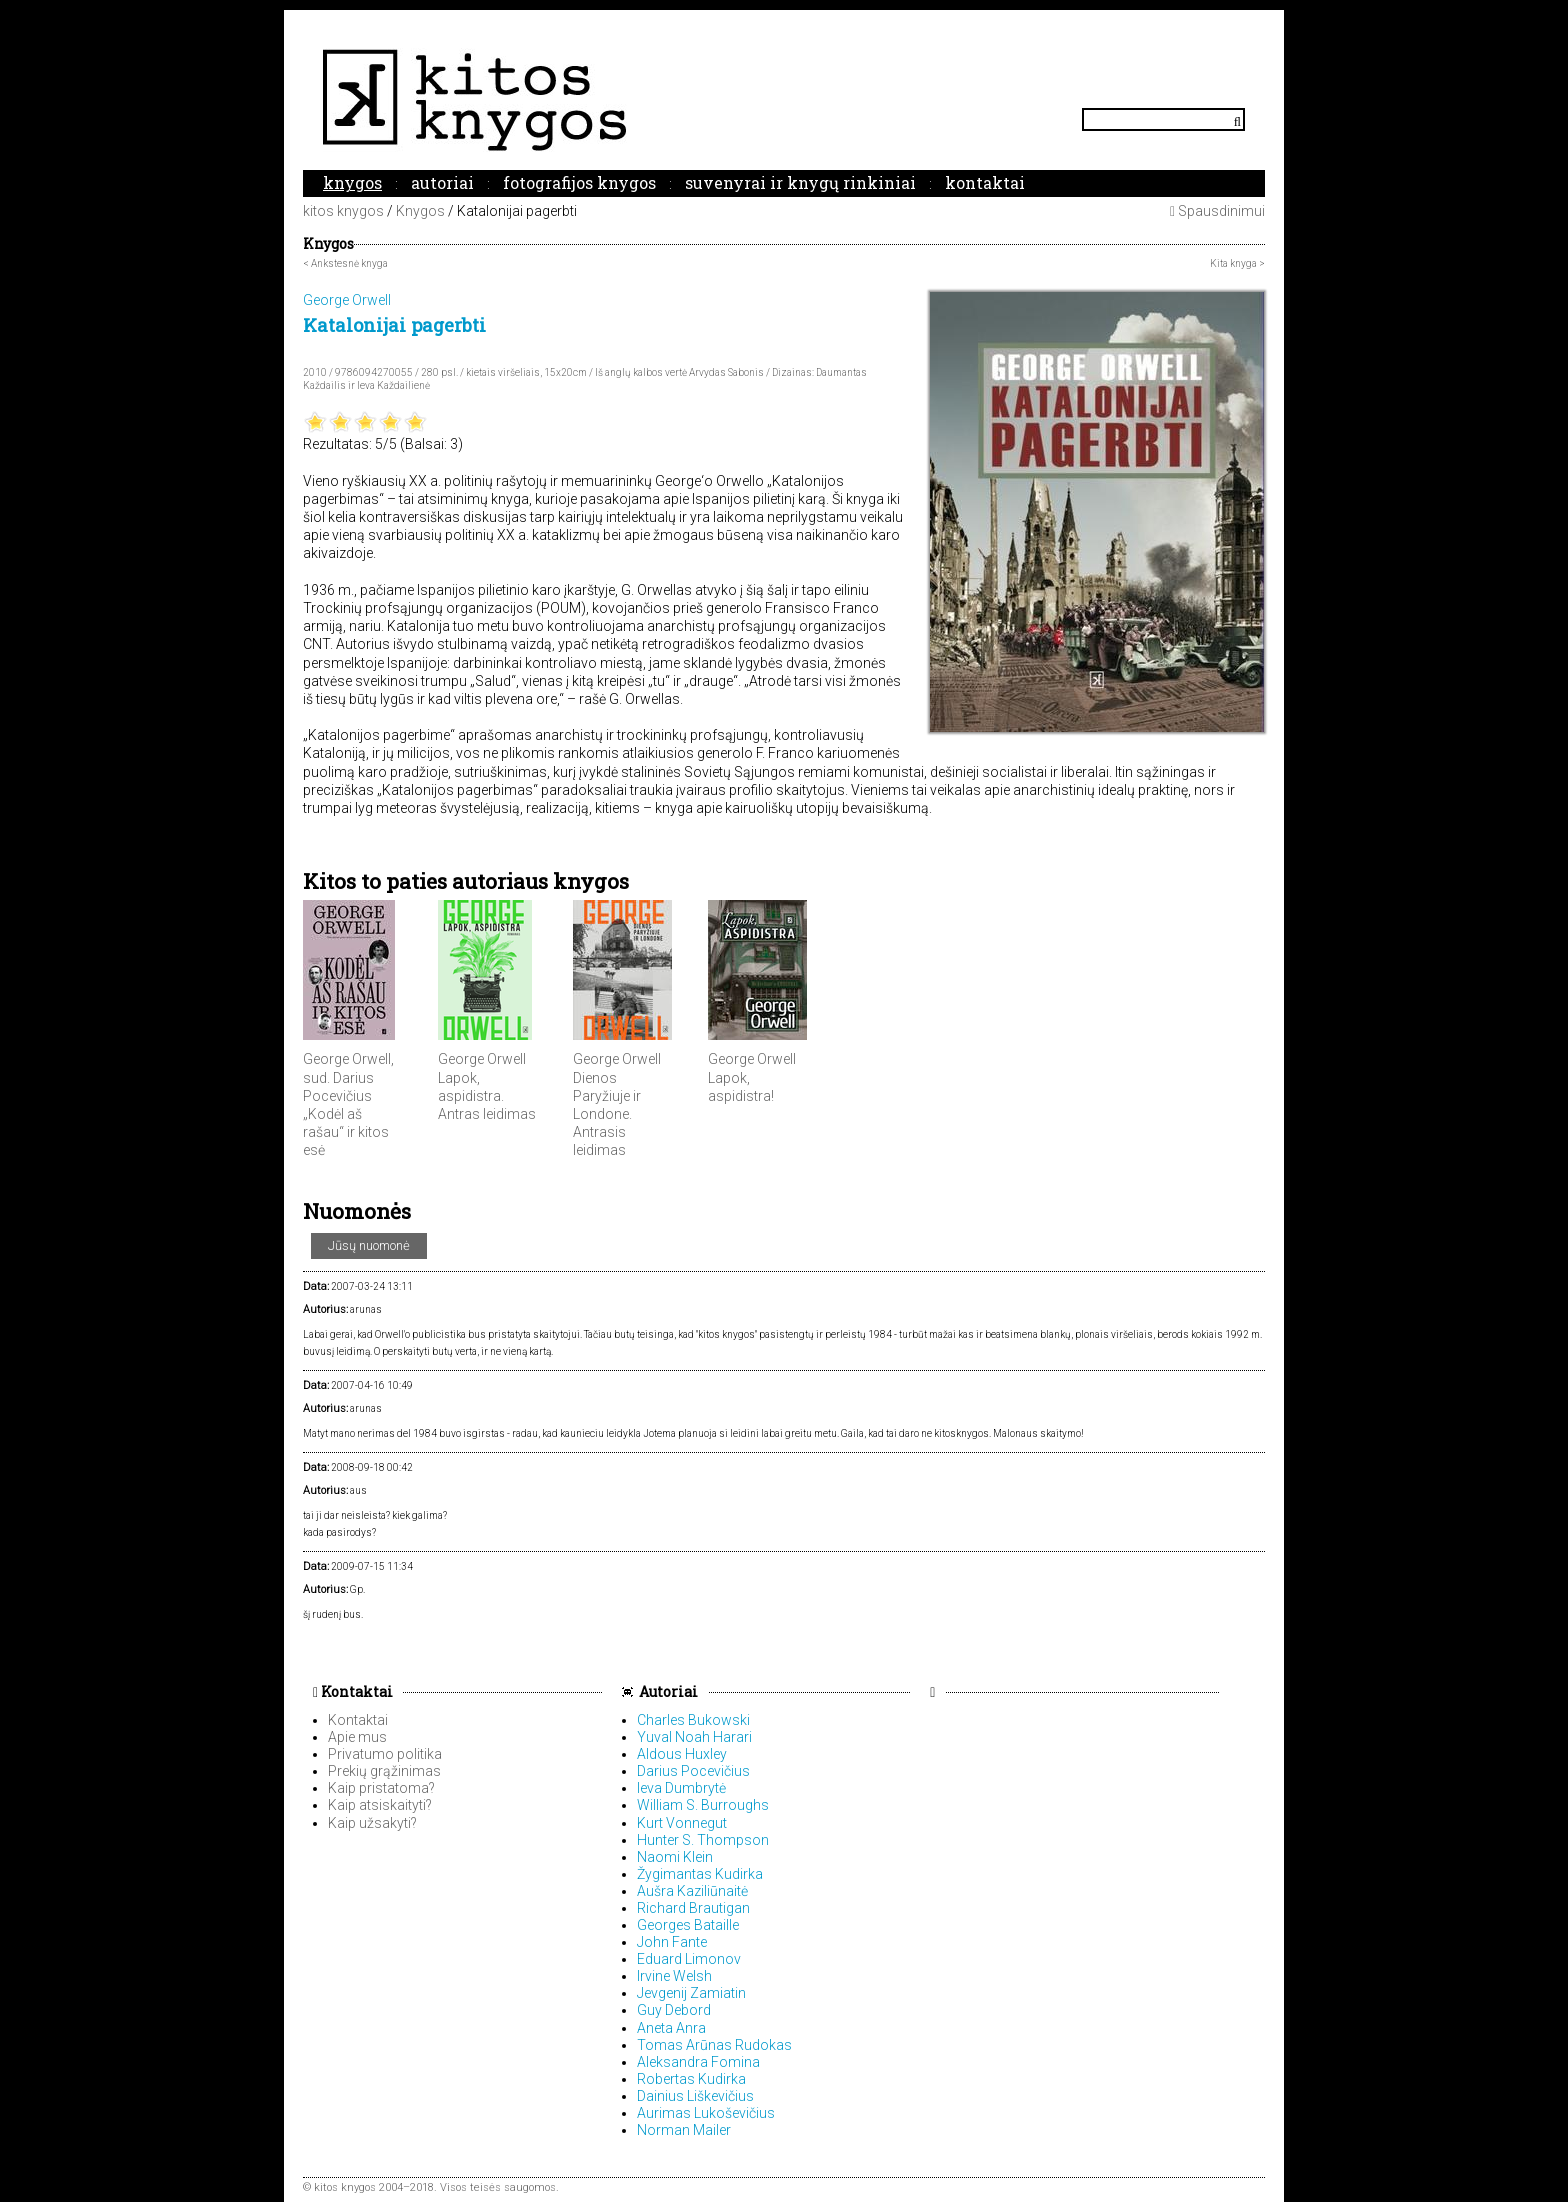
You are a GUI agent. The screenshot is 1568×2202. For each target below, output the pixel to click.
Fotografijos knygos (579, 182)
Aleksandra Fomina (698, 2062)
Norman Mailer (684, 2130)
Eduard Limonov (689, 1959)
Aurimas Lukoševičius (706, 2113)
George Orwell (482, 1059)
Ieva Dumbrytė (681, 1788)
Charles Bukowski (693, 1720)
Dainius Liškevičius (695, 2096)
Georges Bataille (688, 1925)
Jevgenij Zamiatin (691, 1993)
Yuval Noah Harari (694, 1737)
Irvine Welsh (674, 1976)
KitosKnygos (784, 99)
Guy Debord (674, 2010)
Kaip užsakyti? (372, 1823)
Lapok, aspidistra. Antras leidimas (487, 1096)
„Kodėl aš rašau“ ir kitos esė (346, 1132)
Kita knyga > (1237, 263)
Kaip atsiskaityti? (380, 1805)
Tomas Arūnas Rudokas (714, 2045)
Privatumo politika (385, 1754)
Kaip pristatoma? (381, 1788)
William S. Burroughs (703, 1805)
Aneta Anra (671, 2028)
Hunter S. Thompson (703, 1840)
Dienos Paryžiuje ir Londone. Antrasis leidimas (607, 1114)
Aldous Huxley (682, 1754)
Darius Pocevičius (693, 1771)
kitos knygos (343, 211)
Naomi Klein (675, 1857)
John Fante (672, 1942)
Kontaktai (985, 182)
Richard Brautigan (693, 1908)
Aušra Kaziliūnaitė (692, 1891)
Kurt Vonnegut (682, 1823)
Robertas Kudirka (691, 2079)
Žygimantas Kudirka (700, 1874)
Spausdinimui (1217, 211)
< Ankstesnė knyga (345, 263)
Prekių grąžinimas (384, 1771)
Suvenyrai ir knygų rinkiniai (800, 182)
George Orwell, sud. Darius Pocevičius (348, 1077)
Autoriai (442, 182)
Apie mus (357, 1737)
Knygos (352, 182)
